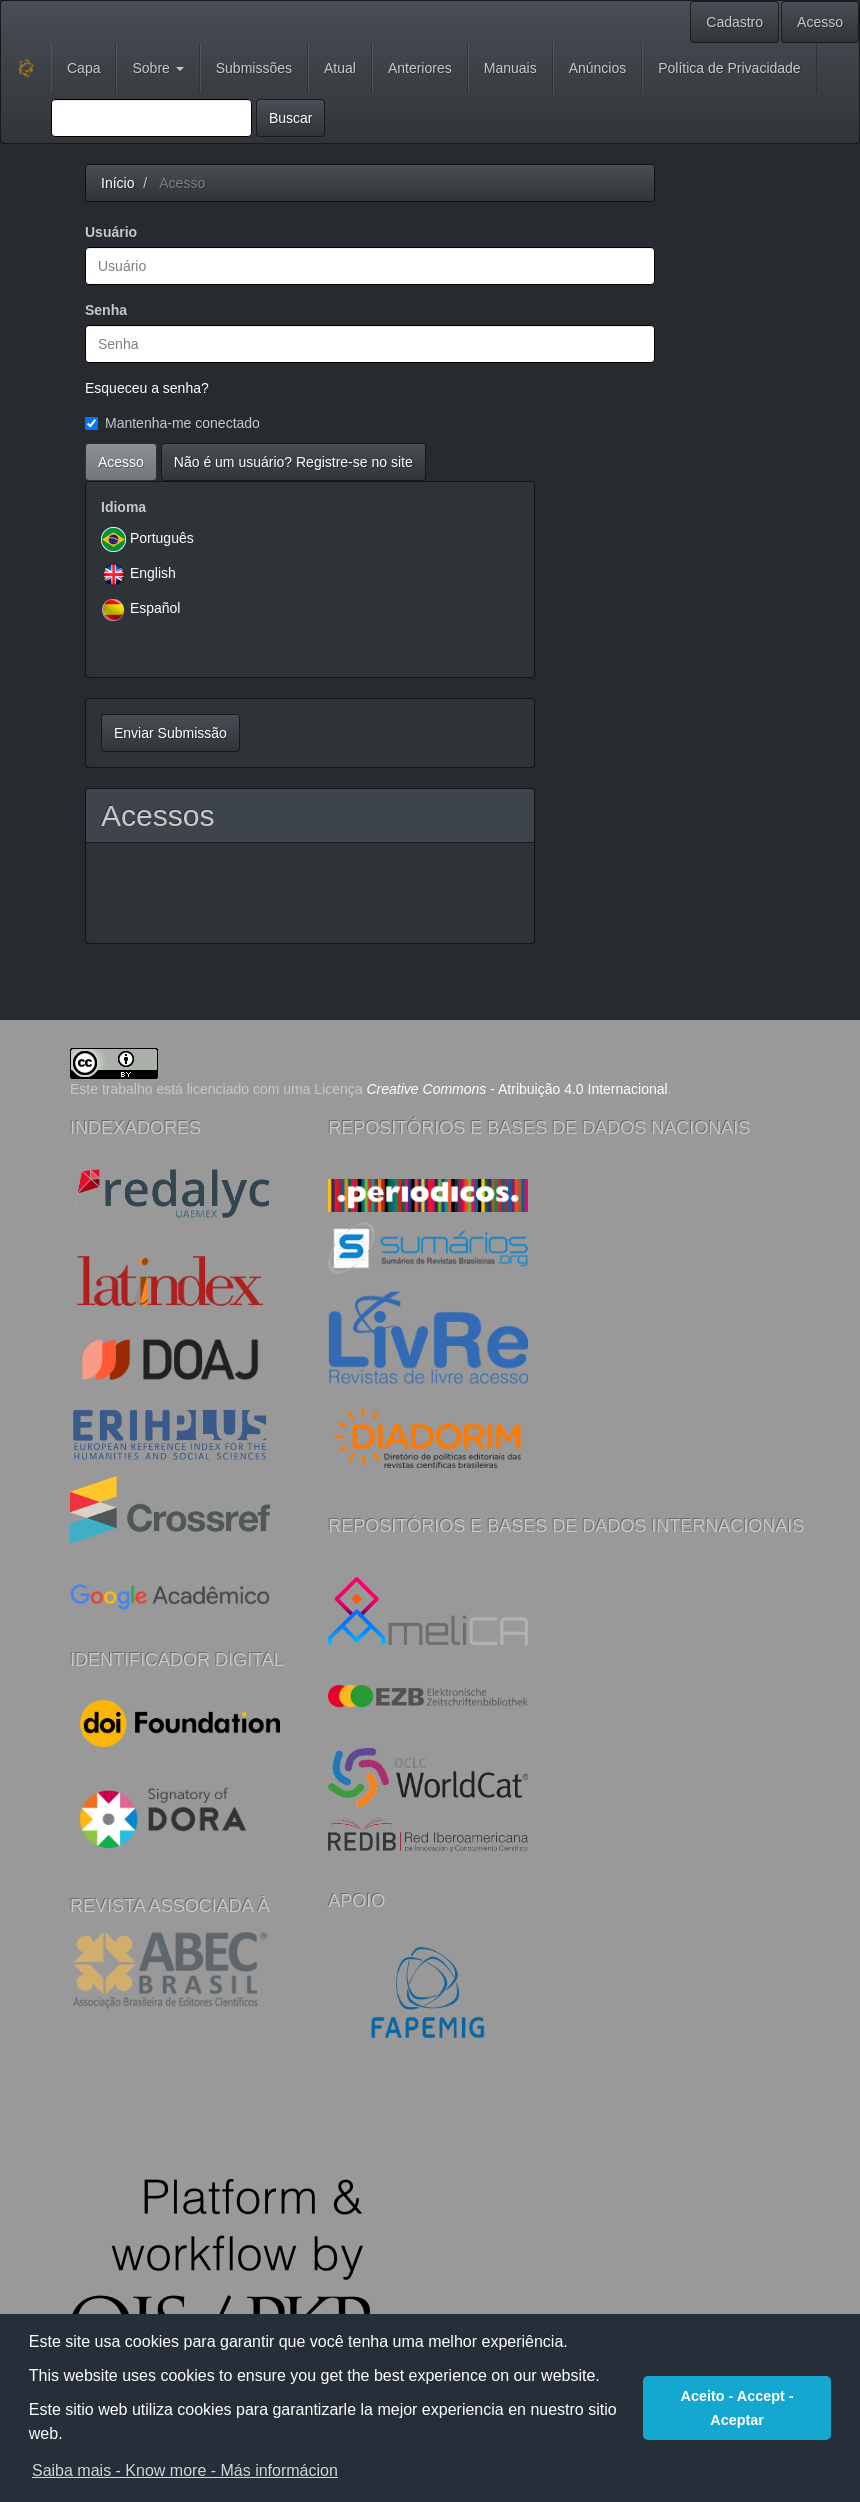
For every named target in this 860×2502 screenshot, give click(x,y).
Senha (106, 310)
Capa (83, 68)
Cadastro (734, 22)
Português (162, 538)
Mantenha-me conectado (172, 423)
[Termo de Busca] (151, 118)
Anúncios (598, 68)
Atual (340, 68)
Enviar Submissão (170, 733)
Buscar (291, 118)
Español (155, 608)
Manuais (510, 68)
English (153, 573)
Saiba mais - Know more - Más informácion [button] (185, 2470)
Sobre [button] (157, 68)
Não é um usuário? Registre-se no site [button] (293, 462)
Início (117, 183)
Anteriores (420, 68)
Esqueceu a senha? (147, 388)
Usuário (111, 232)
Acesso (820, 22)
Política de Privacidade (729, 68)
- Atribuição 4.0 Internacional (517, 1089)
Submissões (254, 68)
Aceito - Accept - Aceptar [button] (737, 2408)
